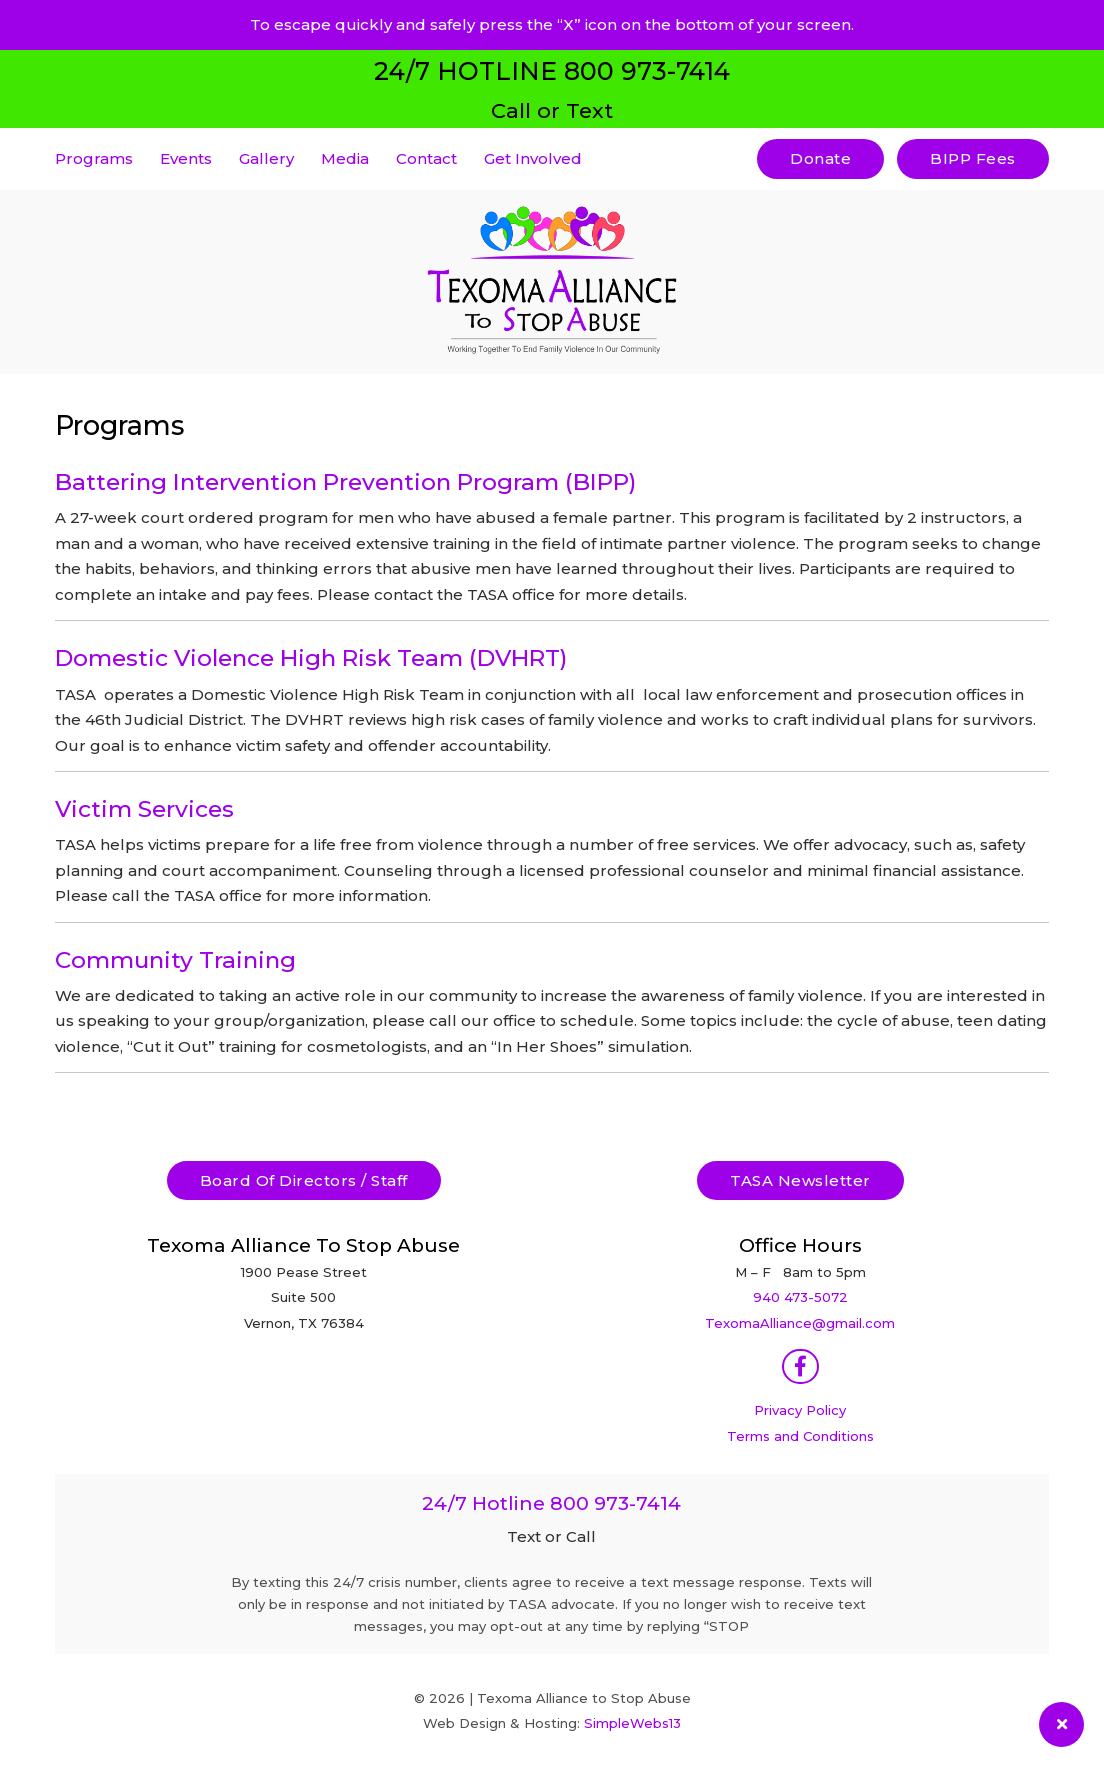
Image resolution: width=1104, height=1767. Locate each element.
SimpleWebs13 (632, 1723)
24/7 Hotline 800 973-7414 (551, 1503)
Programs (94, 158)
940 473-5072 (800, 1297)
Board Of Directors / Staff (304, 1180)
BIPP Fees (973, 158)
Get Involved (533, 158)
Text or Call (551, 1536)
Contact (426, 158)
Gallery (266, 158)
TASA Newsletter (800, 1180)
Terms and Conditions (800, 1436)
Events (186, 158)
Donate (820, 158)
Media (345, 158)
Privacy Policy (800, 1410)
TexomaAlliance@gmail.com (800, 1323)
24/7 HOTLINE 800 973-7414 (552, 71)
